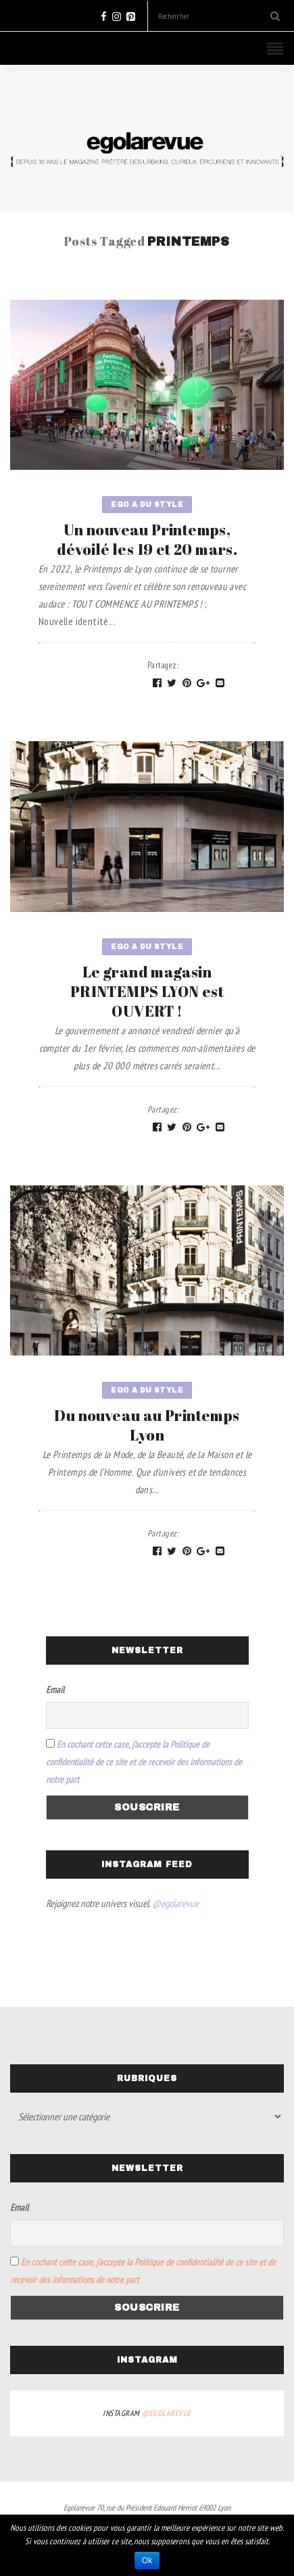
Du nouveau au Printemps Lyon (146, 1425)
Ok (147, 2560)
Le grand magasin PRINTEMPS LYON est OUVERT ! (147, 991)
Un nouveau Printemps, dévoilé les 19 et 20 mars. (147, 539)
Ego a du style (147, 504)
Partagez (163, 665)
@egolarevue (175, 1903)
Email (55, 1690)
